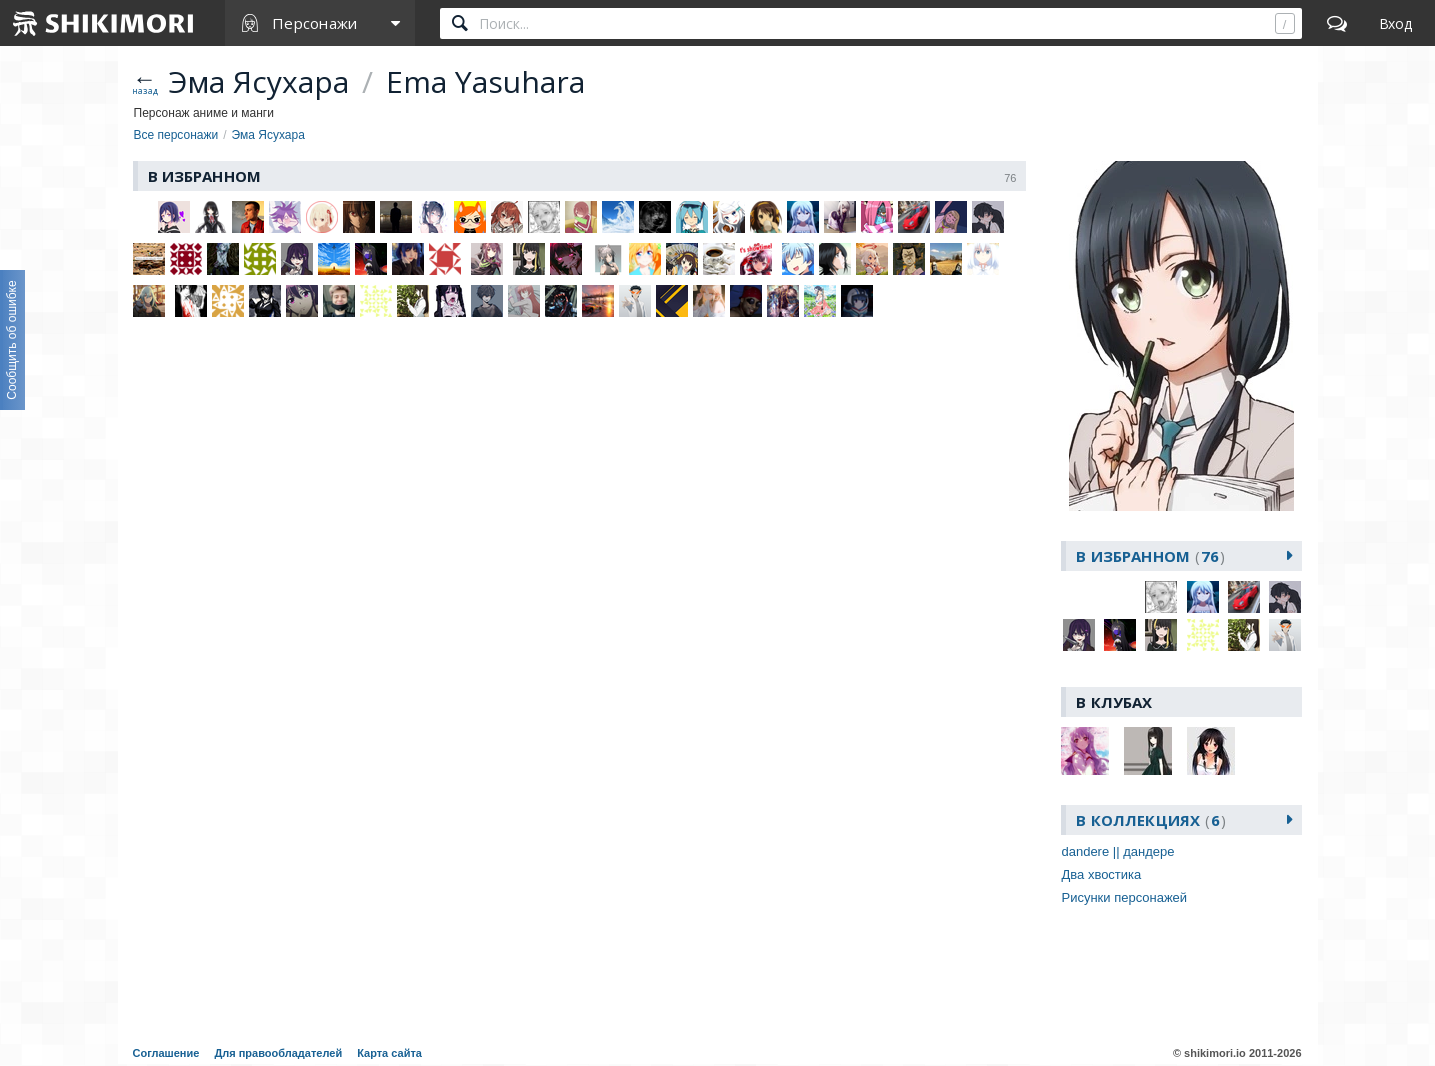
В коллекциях (1151, 820)
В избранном (1150, 556)
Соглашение (166, 1053)
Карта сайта (389, 1053)
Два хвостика (1101, 874)
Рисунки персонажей (1124, 897)
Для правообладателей (278, 1053)
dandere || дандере (1117, 851)
